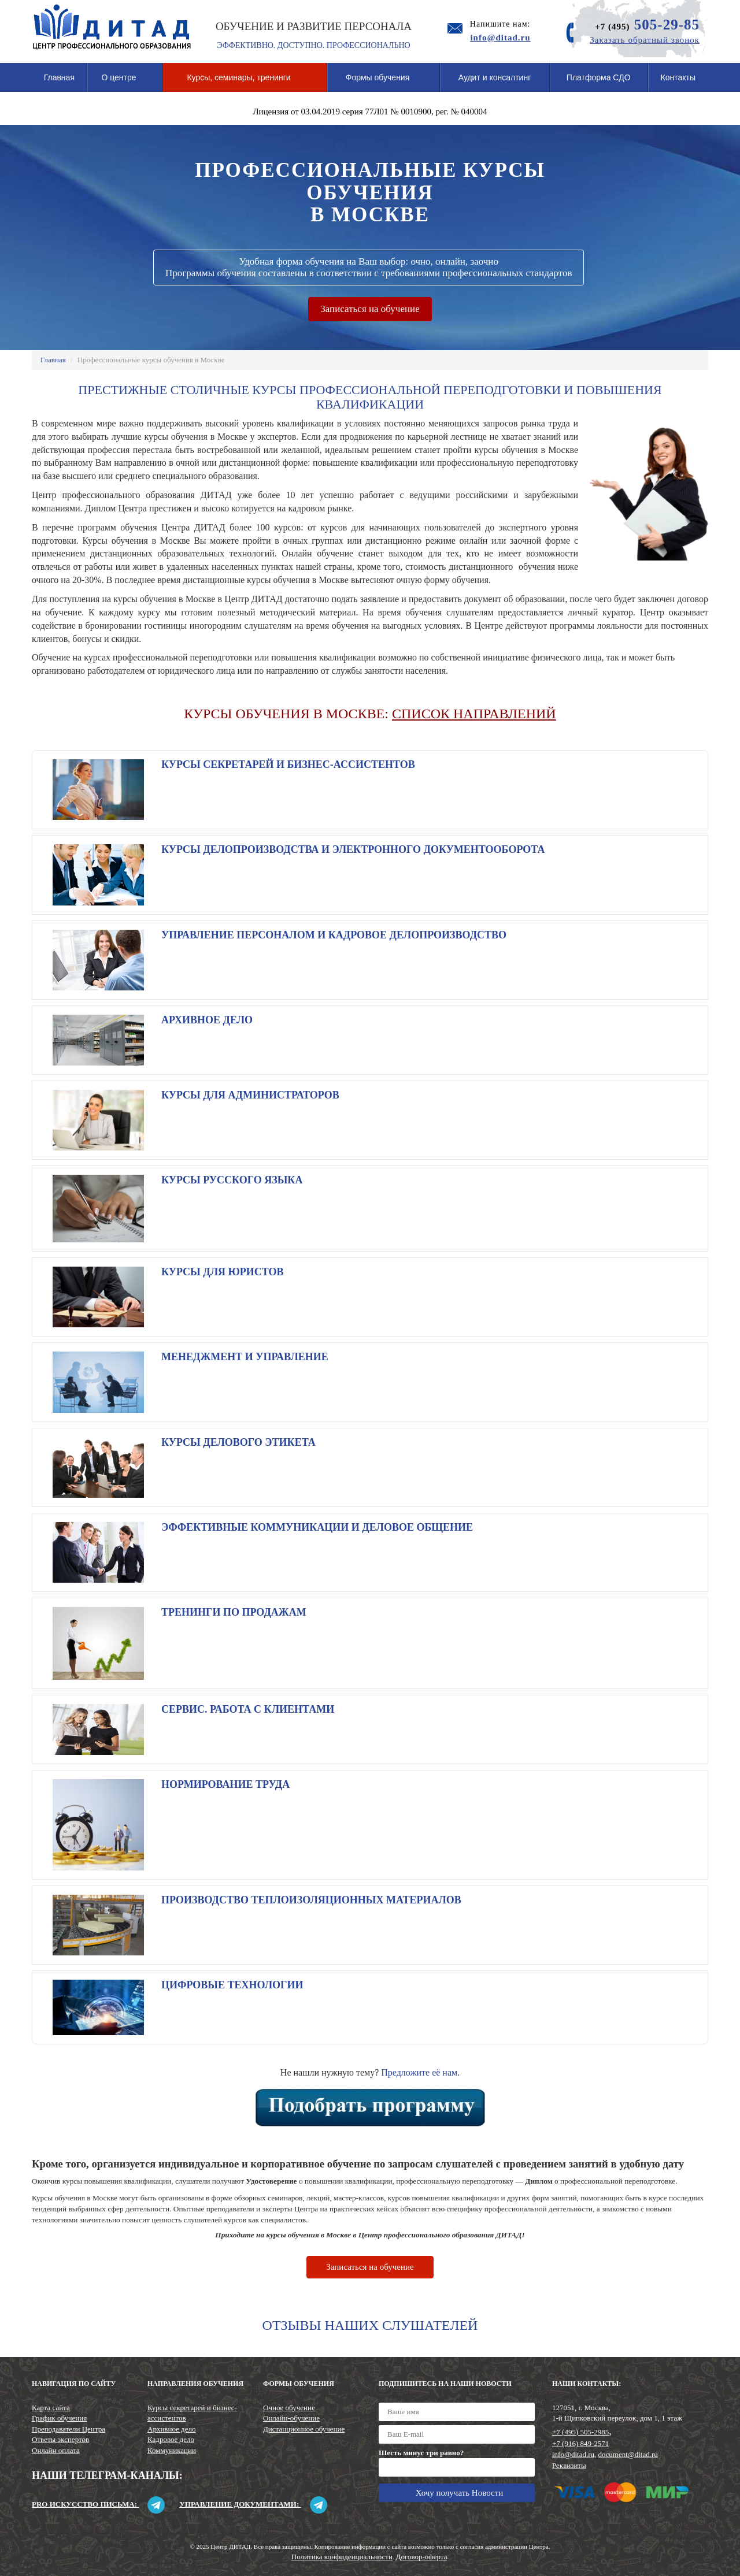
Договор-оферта (421, 2556)
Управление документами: (253, 2504)
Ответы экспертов (60, 2439)
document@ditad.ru (628, 2454)
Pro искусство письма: (98, 2504)
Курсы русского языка (231, 1180)
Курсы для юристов (222, 1272)
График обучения (59, 2418)
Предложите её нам (419, 2072)
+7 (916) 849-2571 (580, 2443)
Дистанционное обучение (304, 2429)
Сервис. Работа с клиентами (247, 1709)
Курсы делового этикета (238, 1442)
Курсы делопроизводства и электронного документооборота (353, 849)
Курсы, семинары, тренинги (244, 82)
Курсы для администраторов (250, 1095)
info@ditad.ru (573, 2454)
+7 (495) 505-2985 (580, 2431)
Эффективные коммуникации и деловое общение (317, 1527)
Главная (59, 77)
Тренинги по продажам (233, 1612)
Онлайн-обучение (291, 2418)
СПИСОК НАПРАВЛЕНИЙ (474, 713)
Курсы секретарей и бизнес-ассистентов (288, 764)
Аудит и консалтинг (494, 77)
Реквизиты (569, 2465)
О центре (124, 82)
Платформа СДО (599, 77)
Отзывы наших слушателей (370, 2325)
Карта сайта (51, 2407)
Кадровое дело (170, 2439)
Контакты (678, 77)
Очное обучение (289, 2407)
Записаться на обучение (369, 308)
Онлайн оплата (56, 2450)
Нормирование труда (225, 1784)
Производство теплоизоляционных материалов (311, 1900)
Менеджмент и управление (244, 1357)
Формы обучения (383, 82)
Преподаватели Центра (68, 2429)
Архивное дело (207, 1020)
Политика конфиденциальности (342, 2556)
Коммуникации (171, 2450)
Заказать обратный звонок (645, 39)
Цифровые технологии (232, 1985)
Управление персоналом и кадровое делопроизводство (333, 935)
